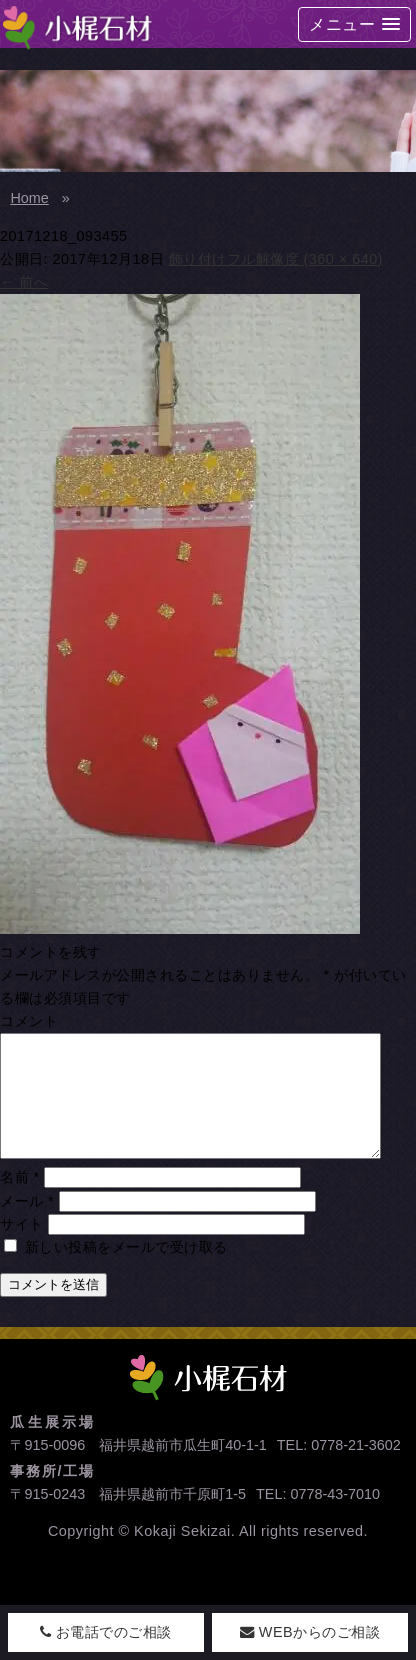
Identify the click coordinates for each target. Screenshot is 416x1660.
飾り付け (198, 259)
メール (27, 1225)
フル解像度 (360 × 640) (305, 259)
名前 (20, 1201)
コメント (29, 1021)
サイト (22, 1248)
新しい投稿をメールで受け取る (126, 1271)
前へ (24, 282)
